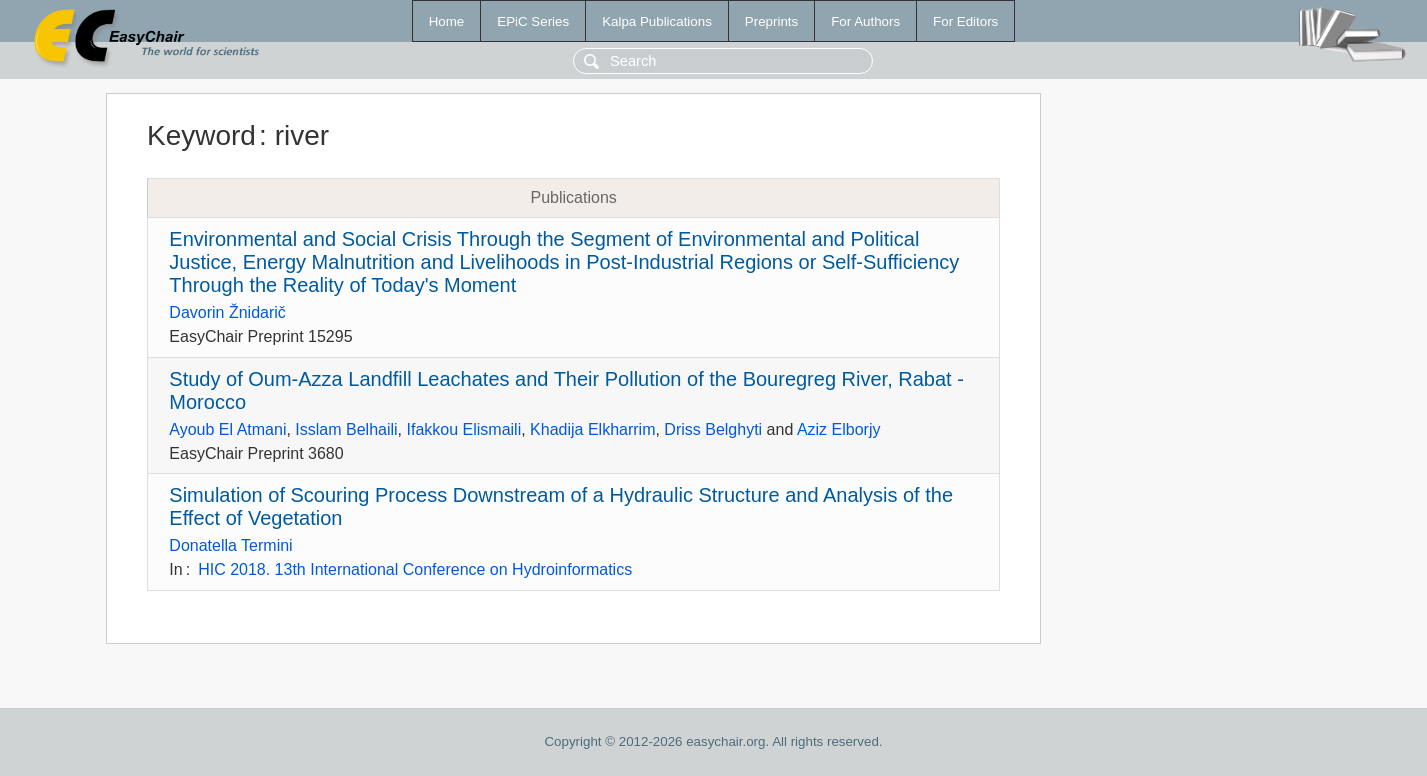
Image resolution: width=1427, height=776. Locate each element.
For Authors (865, 21)
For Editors (965, 21)
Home (447, 21)
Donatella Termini (230, 545)
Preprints (771, 21)
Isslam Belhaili (346, 429)
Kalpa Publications (657, 21)
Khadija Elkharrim (592, 429)
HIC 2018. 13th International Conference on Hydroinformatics (415, 569)
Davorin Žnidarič (227, 312)
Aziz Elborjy (839, 429)
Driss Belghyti (713, 429)
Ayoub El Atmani (227, 429)
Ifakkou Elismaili (463, 429)
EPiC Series (533, 21)
